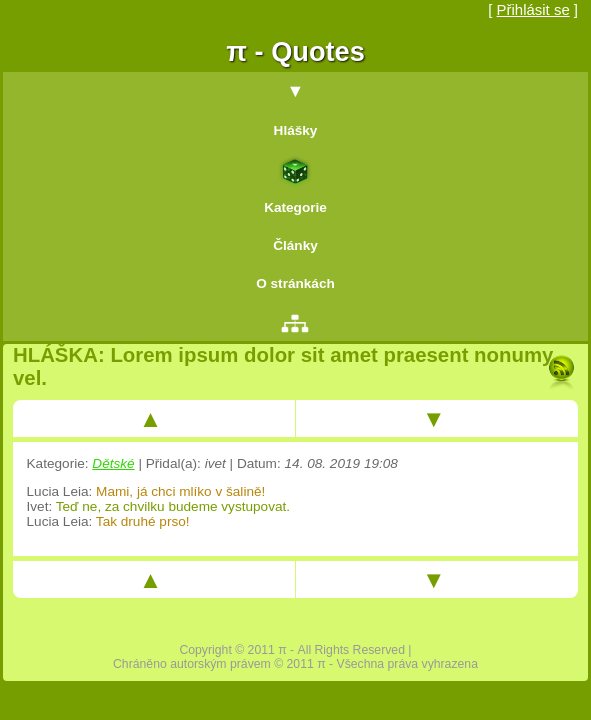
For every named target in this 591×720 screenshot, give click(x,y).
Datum (257, 463)
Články (295, 245)
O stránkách (295, 283)
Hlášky (296, 130)
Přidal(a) (171, 463)
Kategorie (295, 207)
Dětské (113, 463)
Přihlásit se (533, 9)
